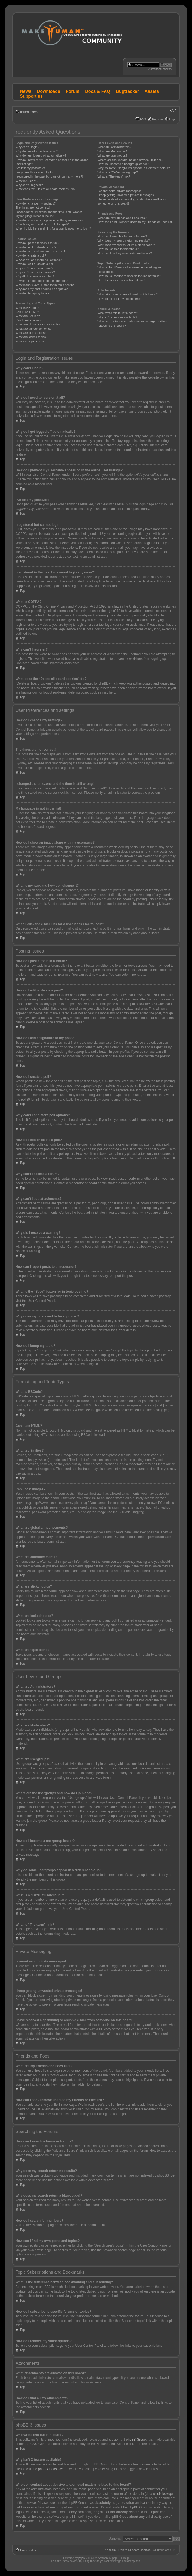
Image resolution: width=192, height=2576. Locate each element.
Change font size (172, 110)
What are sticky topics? (31, 332)
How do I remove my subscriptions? (121, 280)
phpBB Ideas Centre (53, 2469)
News (25, 91)
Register (157, 119)
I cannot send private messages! (119, 191)
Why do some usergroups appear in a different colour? (133, 168)
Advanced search (160, 69)
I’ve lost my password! (30, 168)
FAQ (143, 119)
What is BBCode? (27, 307)
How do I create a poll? (31, 255)
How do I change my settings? (36, 203)
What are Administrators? (114, 147)
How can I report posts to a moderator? (42, 280)
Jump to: (115, 2538)
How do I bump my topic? (32, 293)
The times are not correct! (33, 207)
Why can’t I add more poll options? (39, 259)
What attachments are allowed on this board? (127, 294)
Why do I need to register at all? (37, 151)
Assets (152, 91)
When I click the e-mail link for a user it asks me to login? (53, 228)
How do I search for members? (117, 249)
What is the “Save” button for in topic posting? (46, 284)
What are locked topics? (31, 336)
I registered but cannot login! (34, 172)
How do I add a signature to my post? (40, 251)
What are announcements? (33, 328)
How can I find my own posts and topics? (124, 253)
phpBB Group (136, 2439)
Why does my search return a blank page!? (126, 244)
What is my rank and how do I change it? (43, 224)
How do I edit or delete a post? (36, 247)
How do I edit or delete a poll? (35, 263)
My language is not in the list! (35, 216)
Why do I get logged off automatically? (41, 155)
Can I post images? (28, 320)
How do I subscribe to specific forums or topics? (129, 275)
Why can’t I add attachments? (35, 272)
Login (172, 119)
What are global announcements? (38, 324)
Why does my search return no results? (123, 240)
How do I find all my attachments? (119, 298)
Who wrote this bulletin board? (117, 313)
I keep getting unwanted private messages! (125, 195)
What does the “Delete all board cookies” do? (45, 189)
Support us (31, 96)
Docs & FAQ (97, 91)
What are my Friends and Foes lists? (121, 217)
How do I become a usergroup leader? (122, 164)
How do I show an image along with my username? (49, 220)
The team (109, 2549)
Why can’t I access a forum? (34, 268)
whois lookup (162, 2493)
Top (22, 386)
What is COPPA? (27, 180)
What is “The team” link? (113, 176)
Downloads (48, 91)
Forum (73, 91)
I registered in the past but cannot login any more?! (49, 176)
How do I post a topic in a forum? (37, 243)
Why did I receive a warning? (35, 276)
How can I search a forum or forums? (122, 236)
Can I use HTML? (27, 311)
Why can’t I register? (29, 185)
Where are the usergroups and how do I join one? (130, 159)
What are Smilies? (28, 316)
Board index (29, 111)
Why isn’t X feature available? (117, 317)
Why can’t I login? (27, 147)
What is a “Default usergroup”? (117, 172)
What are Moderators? (112, 151)
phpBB (82, 2557)
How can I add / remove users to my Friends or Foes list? (135, 222)
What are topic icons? (30, 341)
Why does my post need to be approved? (43, 289)
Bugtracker (127, 91)
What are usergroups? (112, 155)
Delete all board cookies (134, 2549)
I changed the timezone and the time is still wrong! (49, 211)
